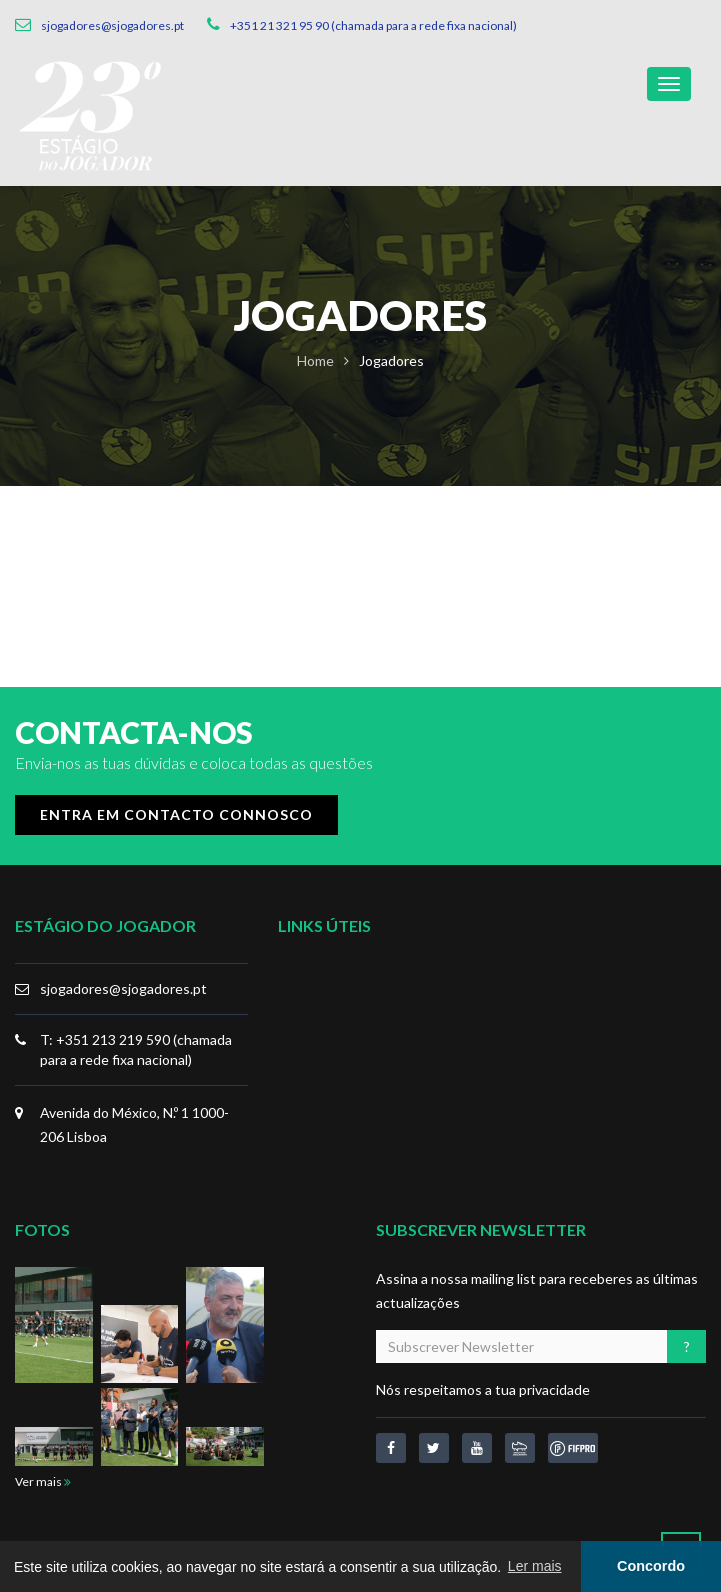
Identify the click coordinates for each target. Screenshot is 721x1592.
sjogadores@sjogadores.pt (123, 988)
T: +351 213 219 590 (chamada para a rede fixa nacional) (136, 1049)
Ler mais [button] (535, 1566)
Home (315, 360)
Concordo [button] (651, 1566)
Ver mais (43, 1481)
